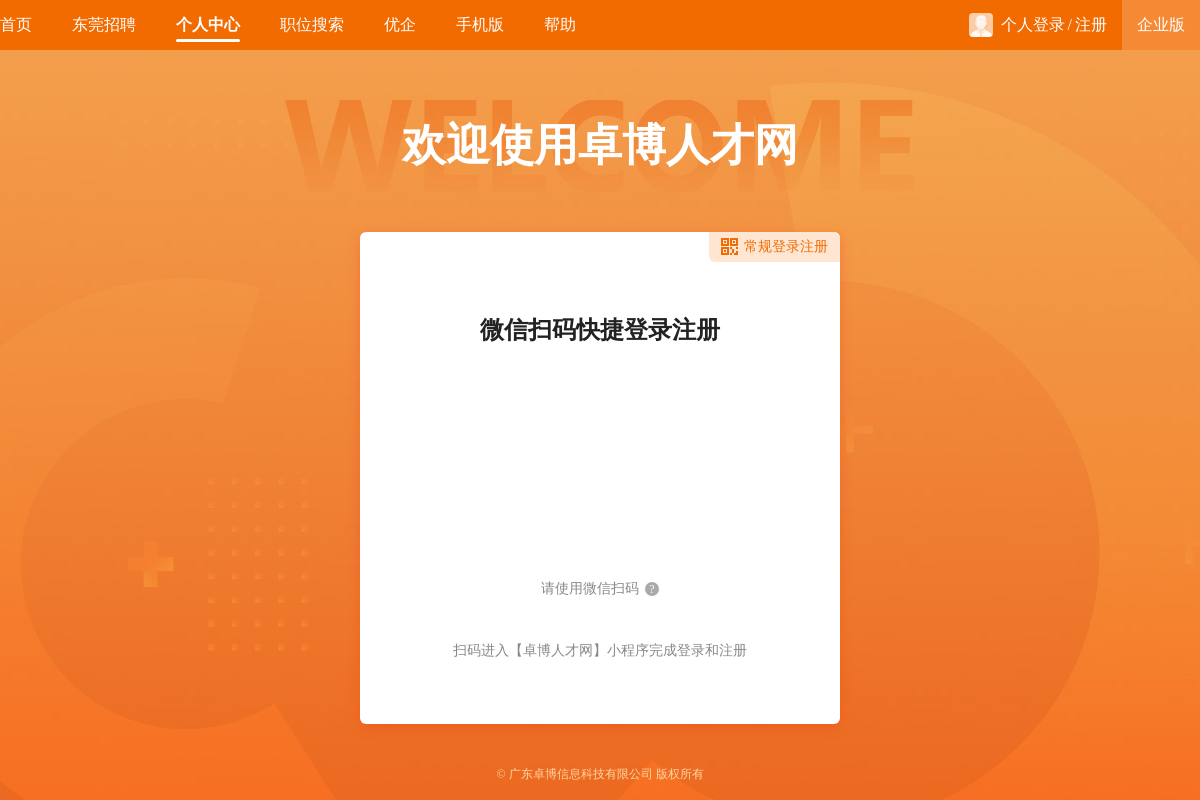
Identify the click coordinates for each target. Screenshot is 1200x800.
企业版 (1161, 24)
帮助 (560, 24)
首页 (16, 24)
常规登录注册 (786, 246)
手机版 (480, 24)
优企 (400, 24)
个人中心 (208, 24)
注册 (1091, 24)
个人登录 (1017, 25)
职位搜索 (312, 24)
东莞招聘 (104, 24)
